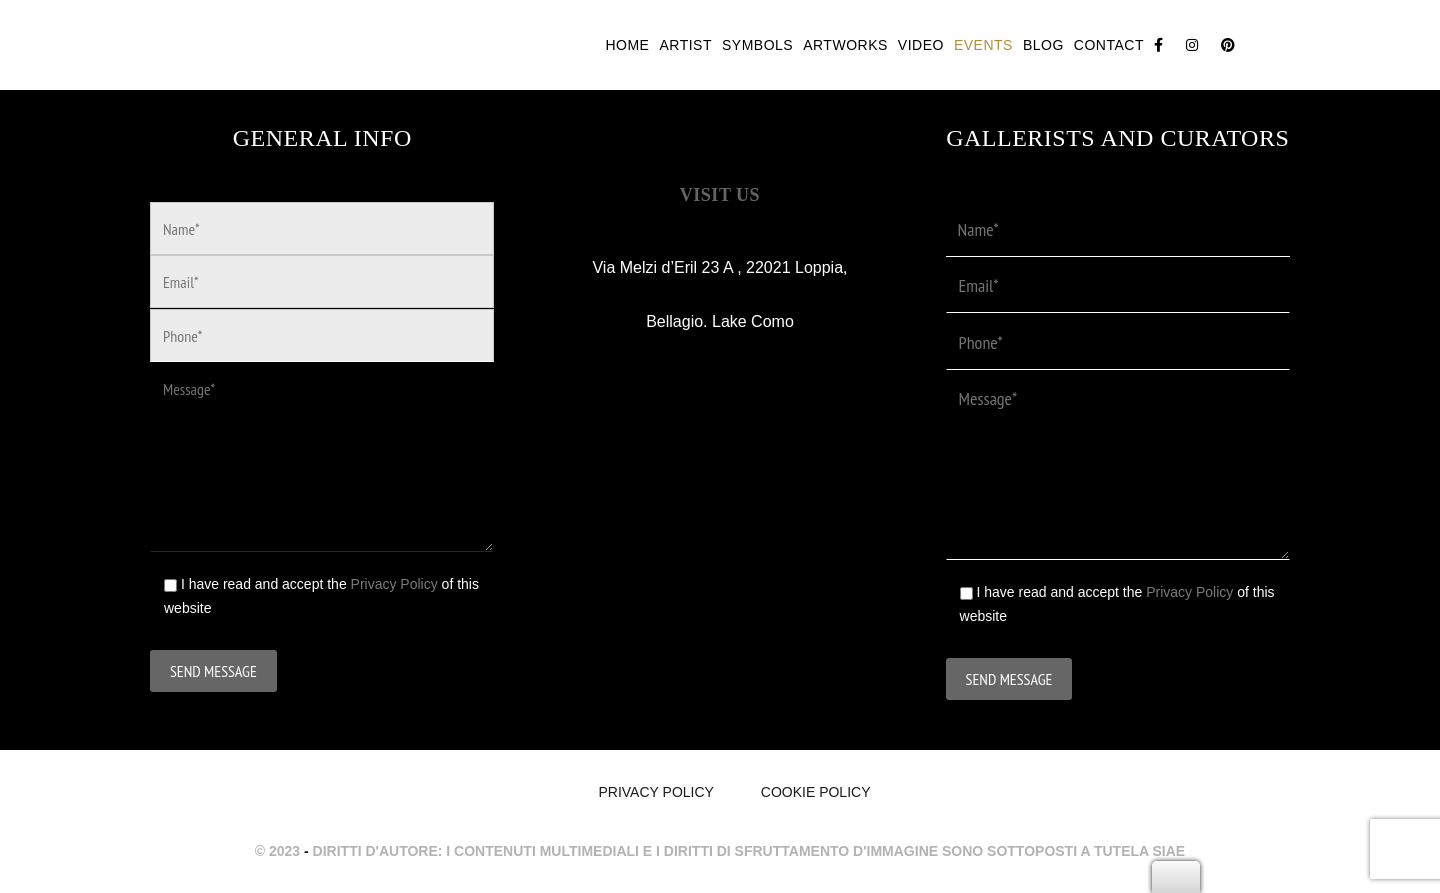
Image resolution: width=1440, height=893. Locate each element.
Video (921, 45)
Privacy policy (655, 792)
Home (627, 45)
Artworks (845, 45)
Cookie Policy (816, 792)
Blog (1043, 45)
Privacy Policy (394, 584)
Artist (685, 45)
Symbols (757, 45)
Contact (1109, 45)
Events (983, 45)
